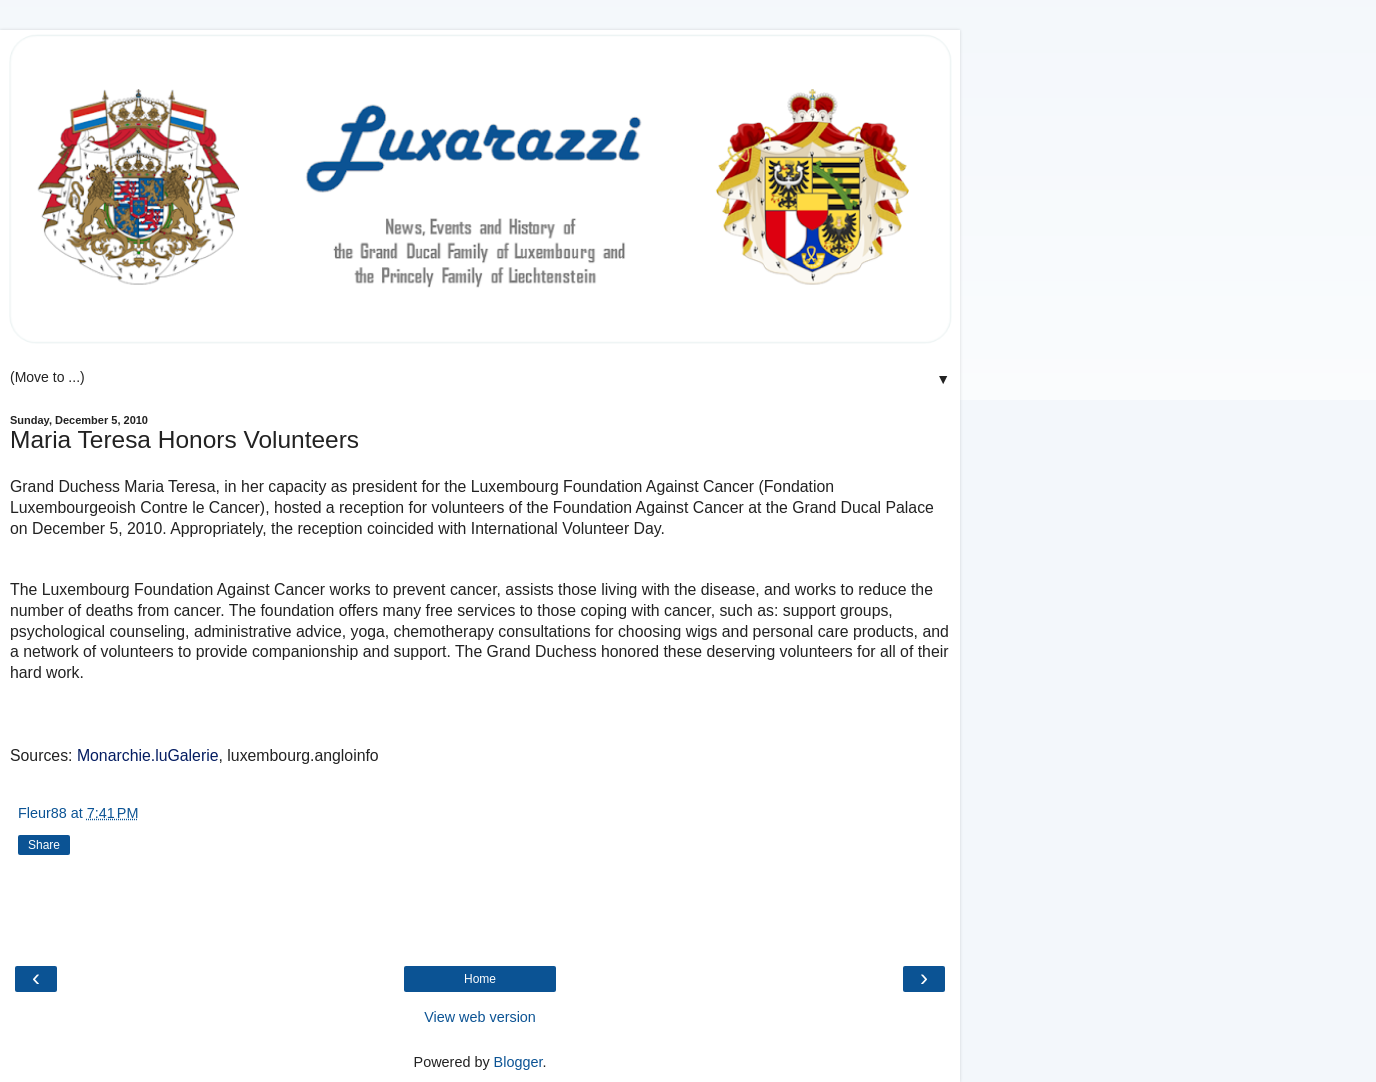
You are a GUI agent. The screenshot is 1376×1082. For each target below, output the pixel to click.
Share (44, 845)
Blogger (518, 1062)
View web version (480, 1017)
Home (480, 979)
